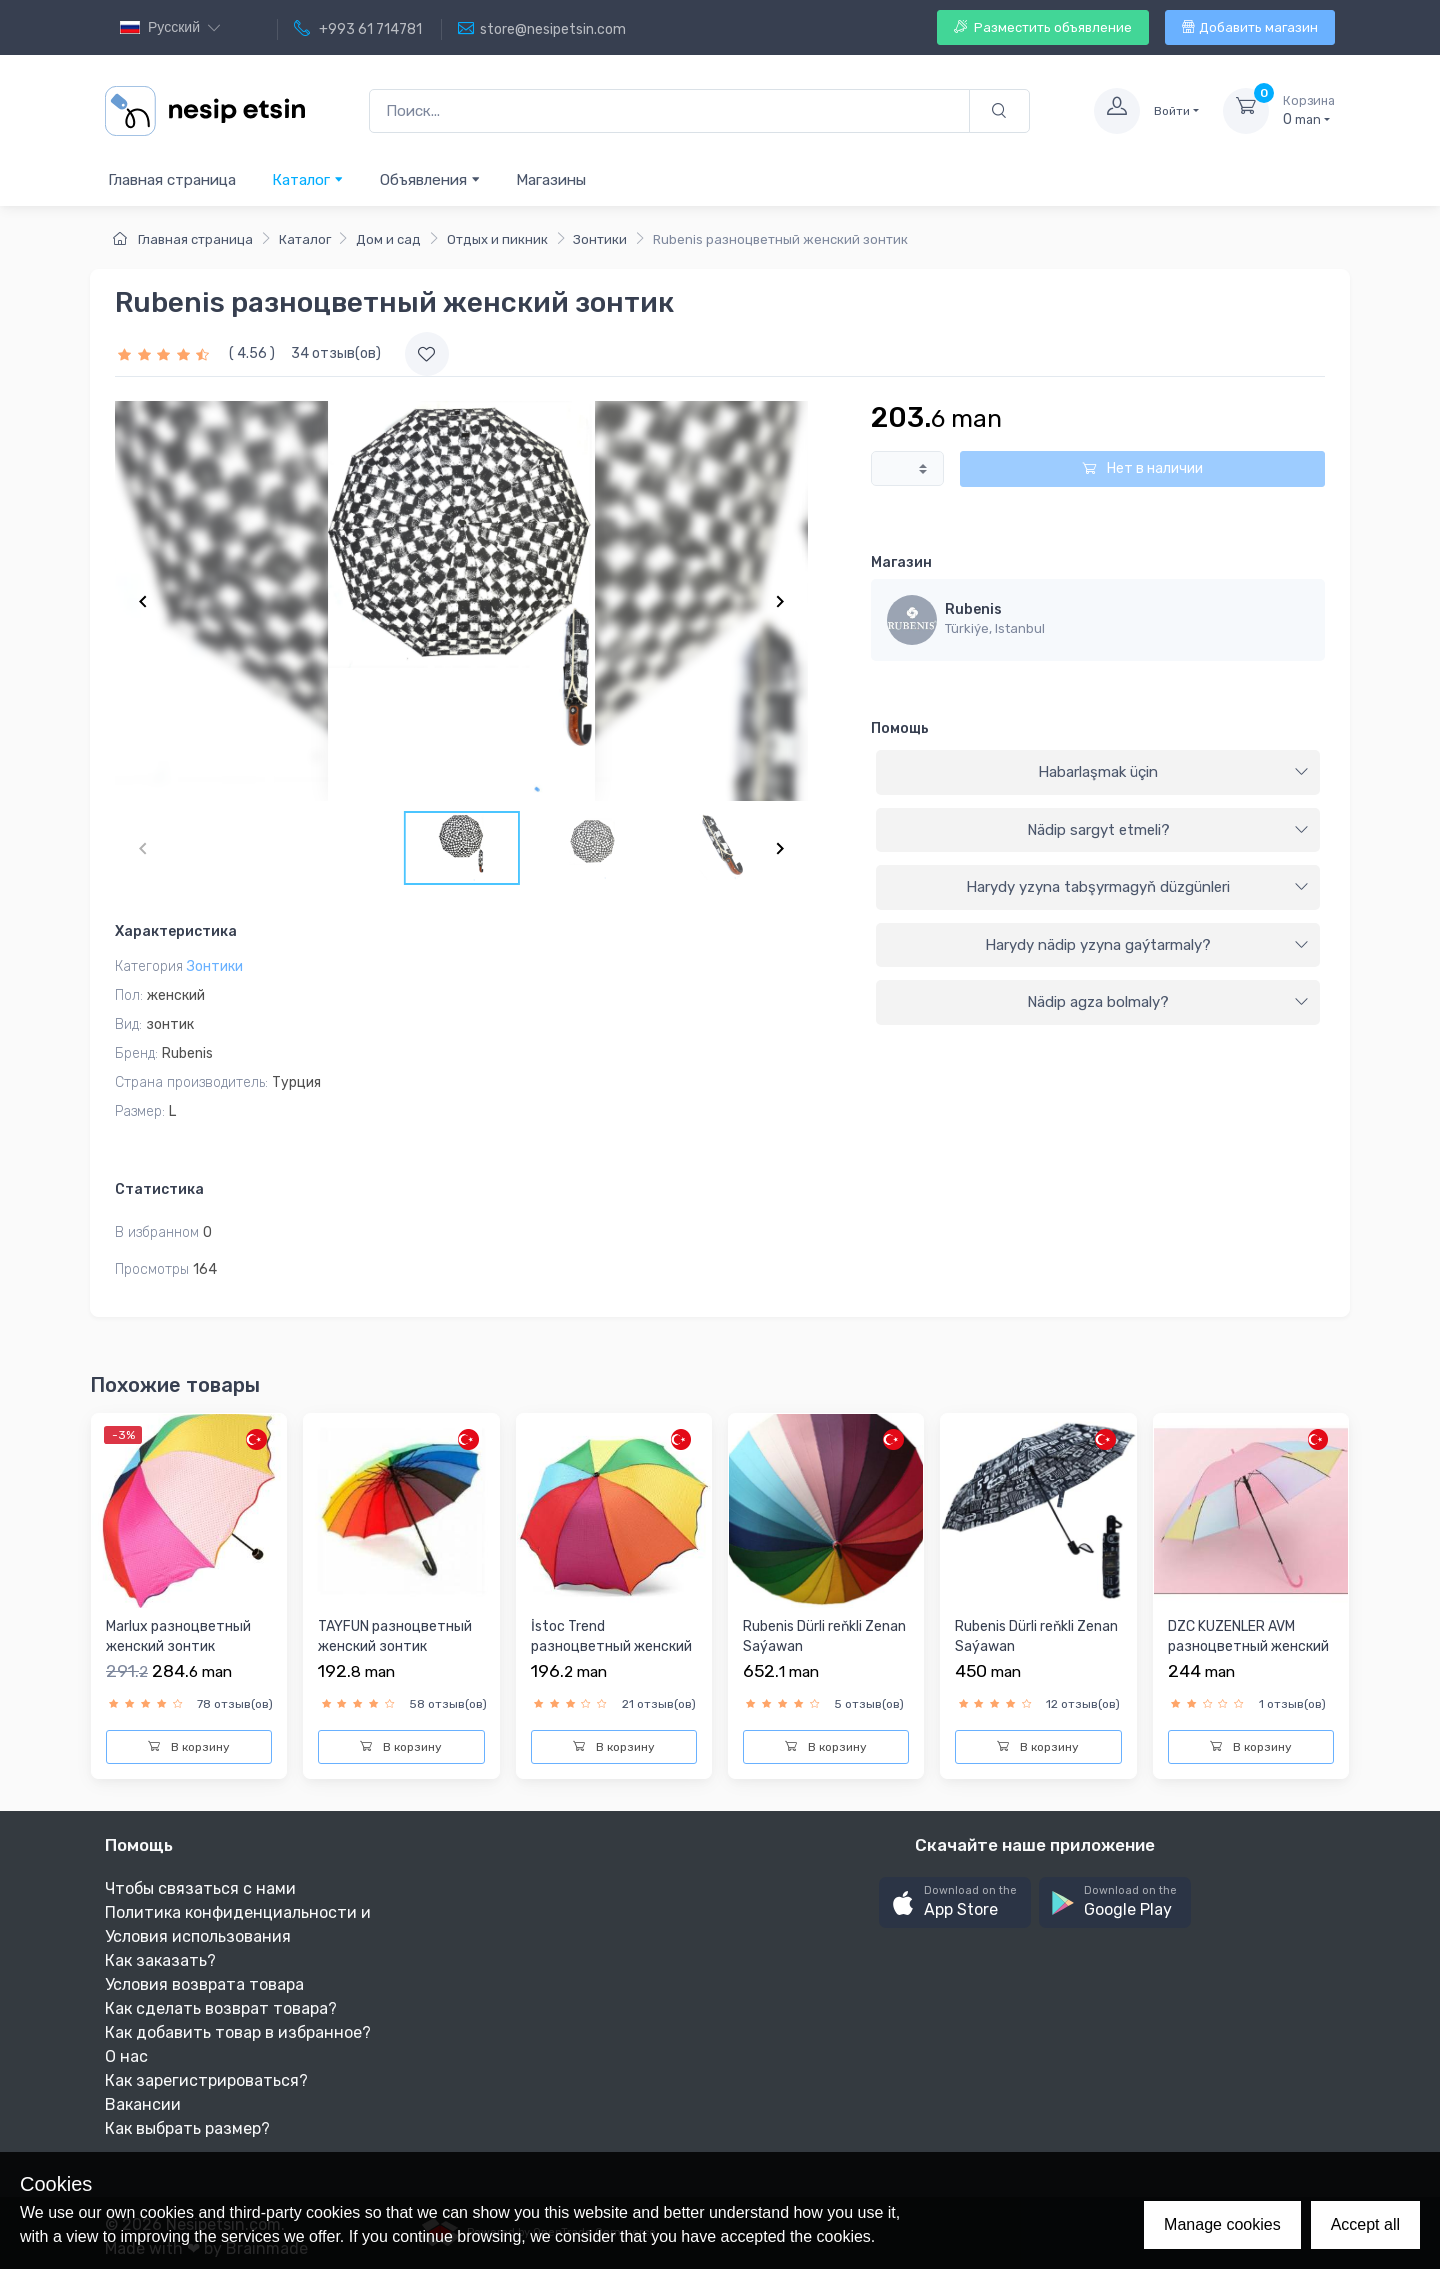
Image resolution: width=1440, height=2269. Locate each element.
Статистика (159, 1189)
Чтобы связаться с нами (200, 1888)
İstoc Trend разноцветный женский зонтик (611, 1646)
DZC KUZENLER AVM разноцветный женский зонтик (1248, 1646)
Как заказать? (160, 1960)
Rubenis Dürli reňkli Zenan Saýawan (824, 1636)
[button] (955, 1902)
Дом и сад (388, 239)
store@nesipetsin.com (542, 29)
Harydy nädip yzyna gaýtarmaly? (1147, 945)
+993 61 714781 (358, 29)
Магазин (901, 562)
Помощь (900, 728)
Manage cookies (1222, 2224)
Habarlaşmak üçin (1173, 772)
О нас (126, 2056)
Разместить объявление (1043, 27)
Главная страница (172, 180)
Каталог (308, 179)
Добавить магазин (1250, 27)
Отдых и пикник (497, 239)
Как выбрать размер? (187, 2128)
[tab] (1098, 773)
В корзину (189, 1747)
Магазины (551, 180)
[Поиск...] (669, 111)
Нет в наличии (1142, 468)
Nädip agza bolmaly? (1168, 1002)
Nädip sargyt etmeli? (1168, 830)
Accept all (1365, 2224)
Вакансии (143, 2104)
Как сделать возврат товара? (221, 2008)
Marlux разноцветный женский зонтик (178, 1636)
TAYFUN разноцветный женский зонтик (395, 1636)
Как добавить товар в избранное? (238, 2032)
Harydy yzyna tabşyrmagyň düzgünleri (1137, 887)
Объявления (430, 179)
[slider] (166, 353)
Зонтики (600, 239)
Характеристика (176, 931)
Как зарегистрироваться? (206, 2080)
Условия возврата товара (204, 1984)
